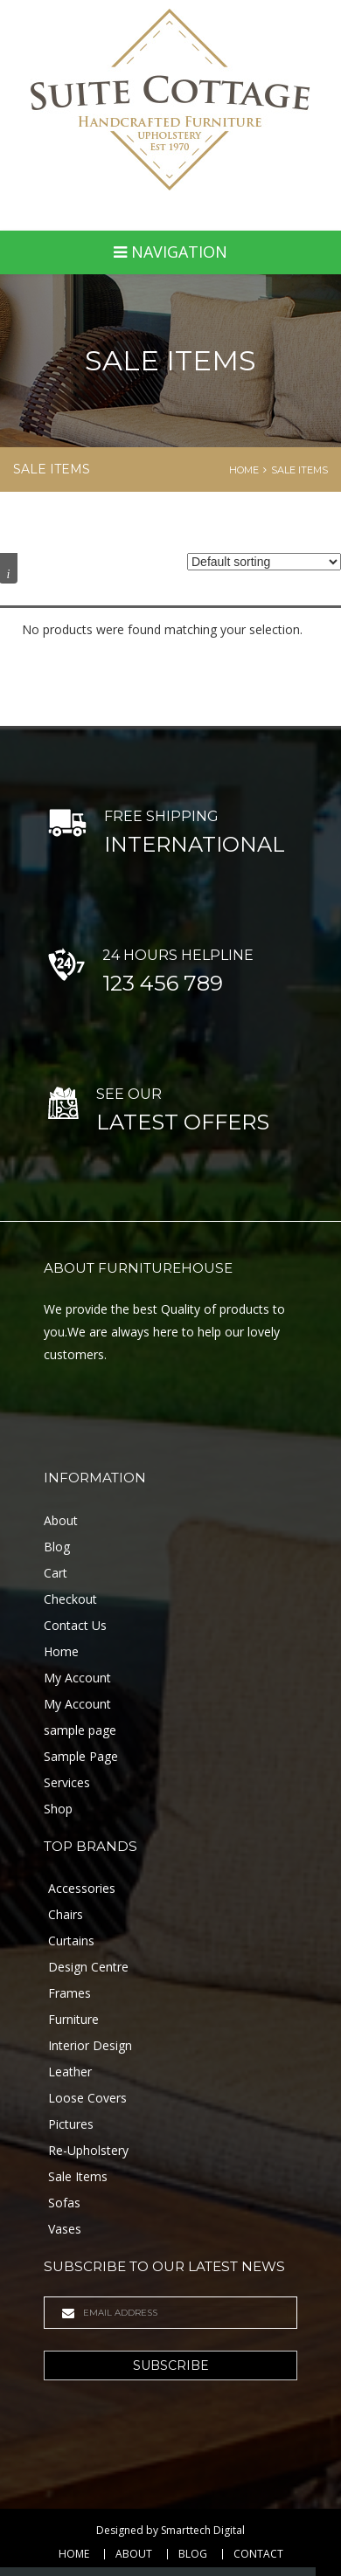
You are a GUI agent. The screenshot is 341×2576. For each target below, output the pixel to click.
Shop (58, 1808)
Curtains (71, 1940)
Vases (64, 2228)
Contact (258, 2554)
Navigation (170, 251)
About (61, 1520)
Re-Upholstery (88, 2150)
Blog (57, 1546)
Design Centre (88, 1966)
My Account (77, 1677)
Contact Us (75, 1625)
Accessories (81, 1888)
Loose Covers (87, 2097)
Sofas (64, 2202)
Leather (70, 2071)
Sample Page (81, 1756)
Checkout (70, 1599)
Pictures (71, 2124)
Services (67, 1782)
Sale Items (299, 470)
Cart (55, 1572)
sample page (80, 1730)
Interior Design (90, 2045)
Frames (69, 1993)
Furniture (73, 2019)
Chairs (65, 1914)
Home (244, 470)
